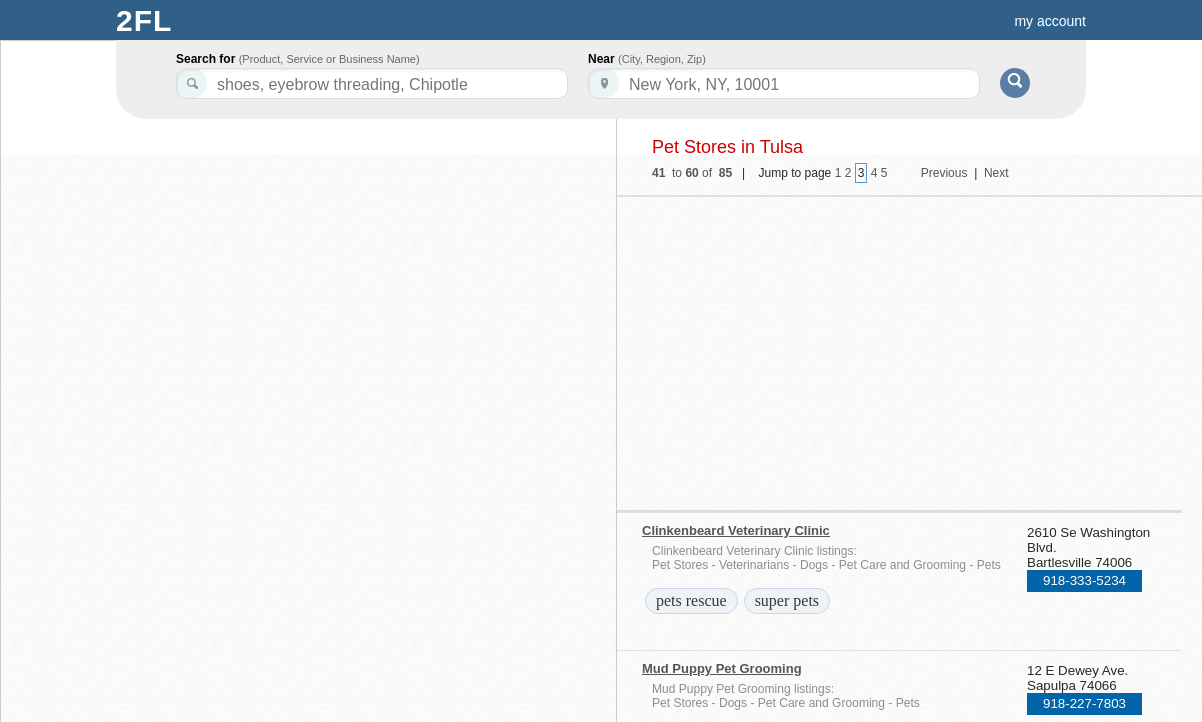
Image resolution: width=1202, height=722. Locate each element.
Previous (944, 173)
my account (1050, 21)
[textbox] (784, 83)
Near (647, 59)
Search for (298, 59)
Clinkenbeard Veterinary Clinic (736, 530)
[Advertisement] (815, 347)
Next (996, 173)
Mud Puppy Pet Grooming (722, 668)
